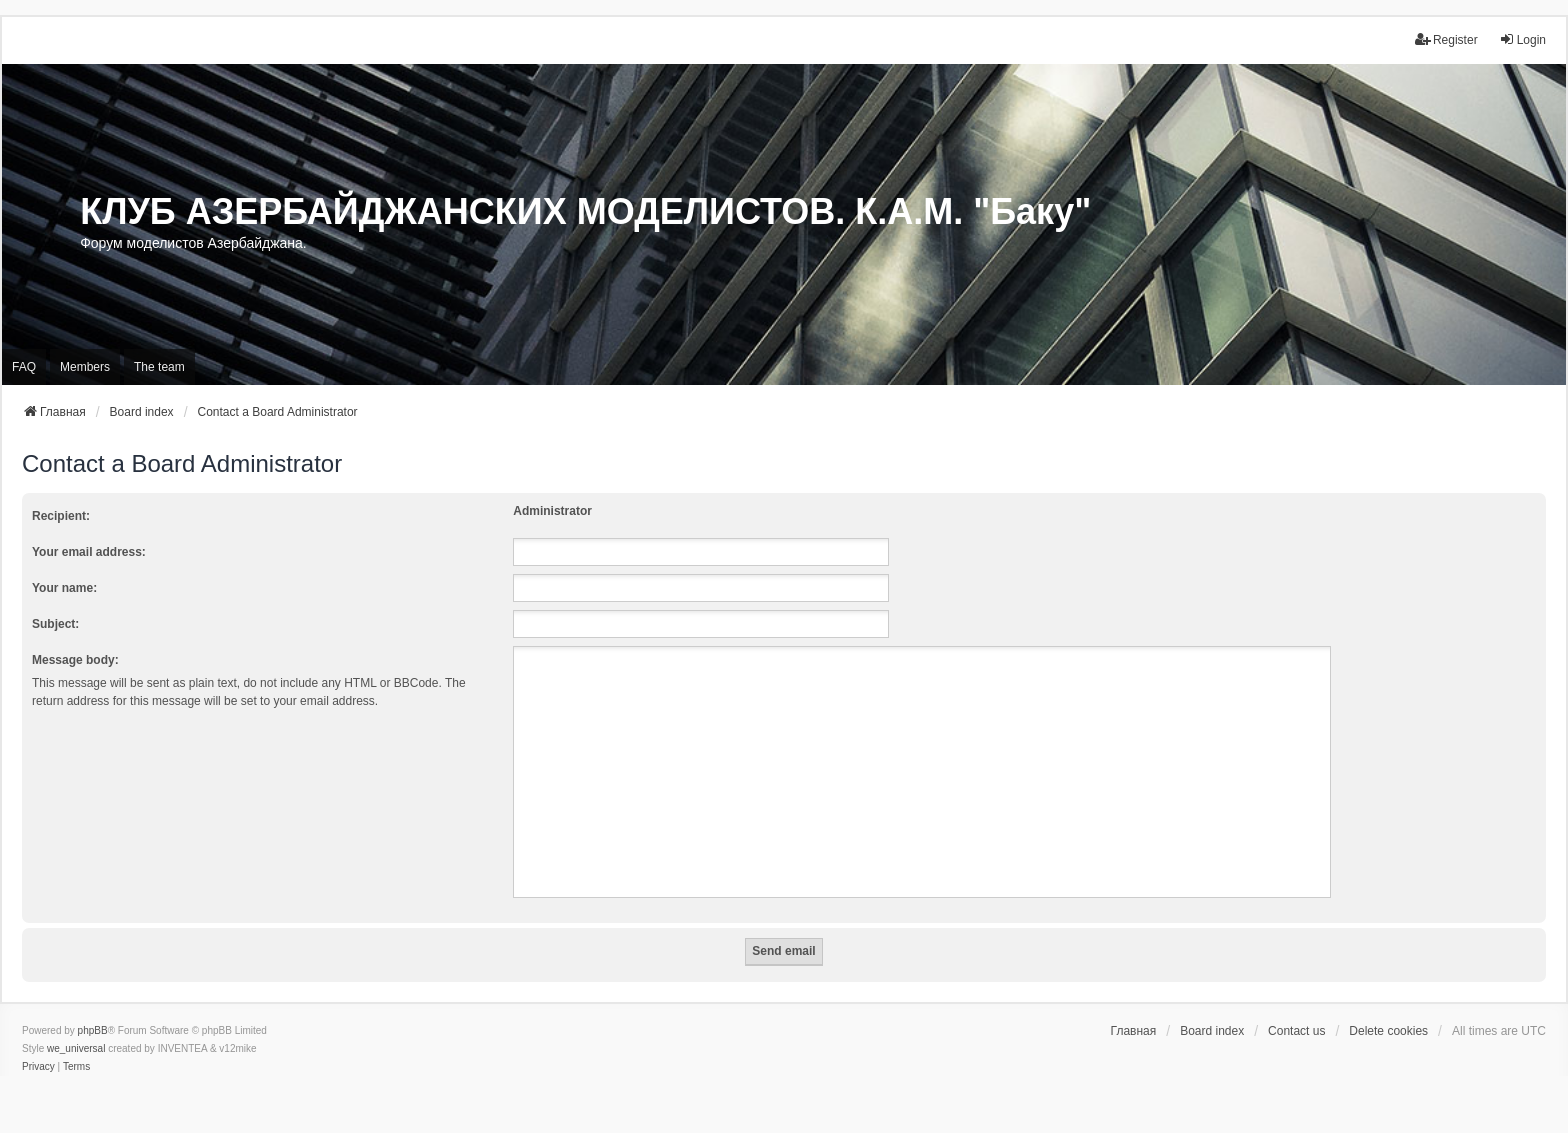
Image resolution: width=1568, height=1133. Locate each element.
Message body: (75, 660)
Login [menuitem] (1522, 39)
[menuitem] (38, 1067)
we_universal (76, 1048)
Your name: (64, 588)
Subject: (55, 624)
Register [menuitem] (1446, 39)
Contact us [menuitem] (1296, 1031)
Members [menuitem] (85, 367)
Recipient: (61, 516)
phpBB (93, 1030)
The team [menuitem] (159, 367)
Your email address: (89, 552)
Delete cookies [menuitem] (1388, 1031)
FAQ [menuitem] (24, 367)
